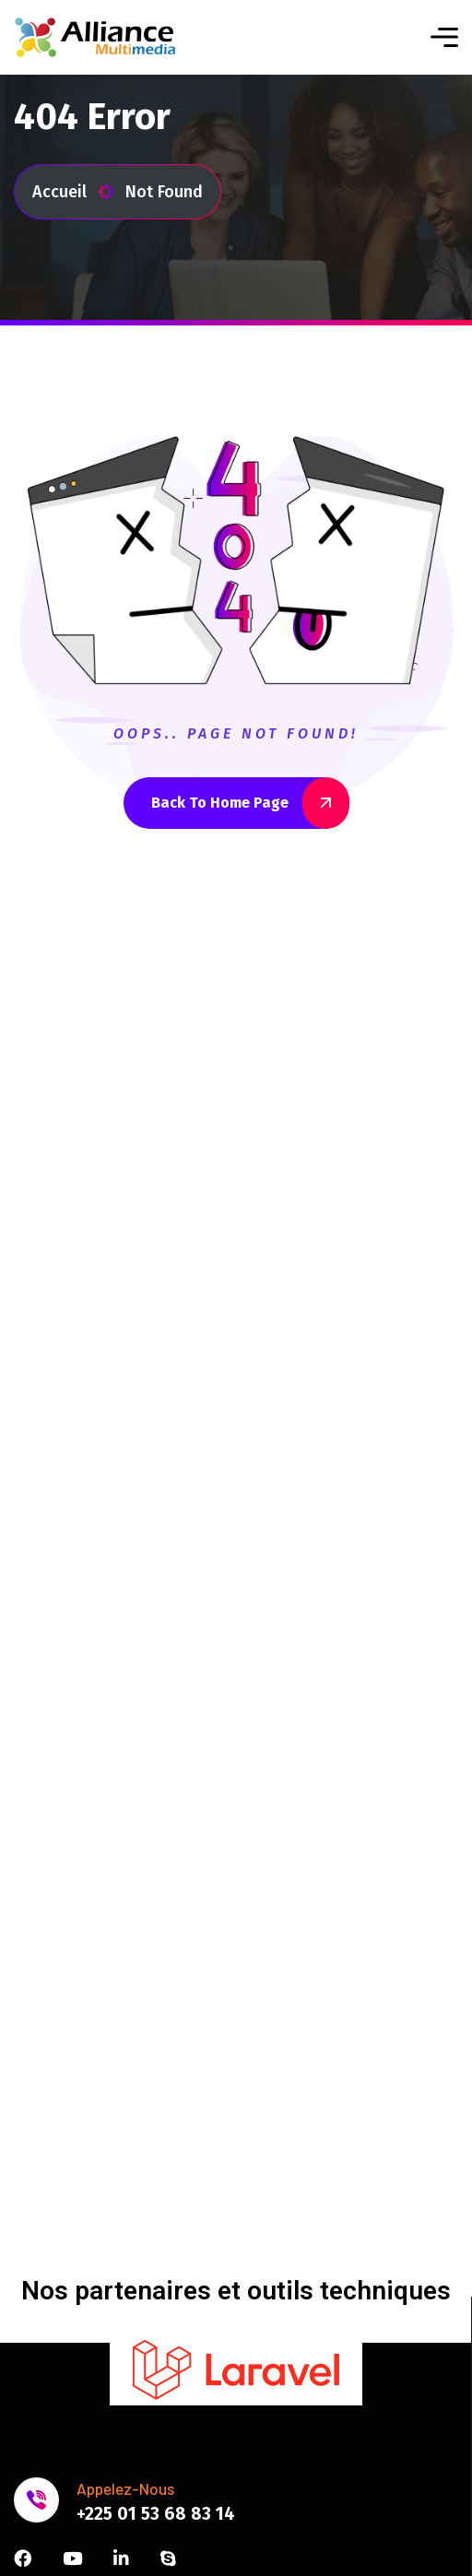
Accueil (73, 192)
